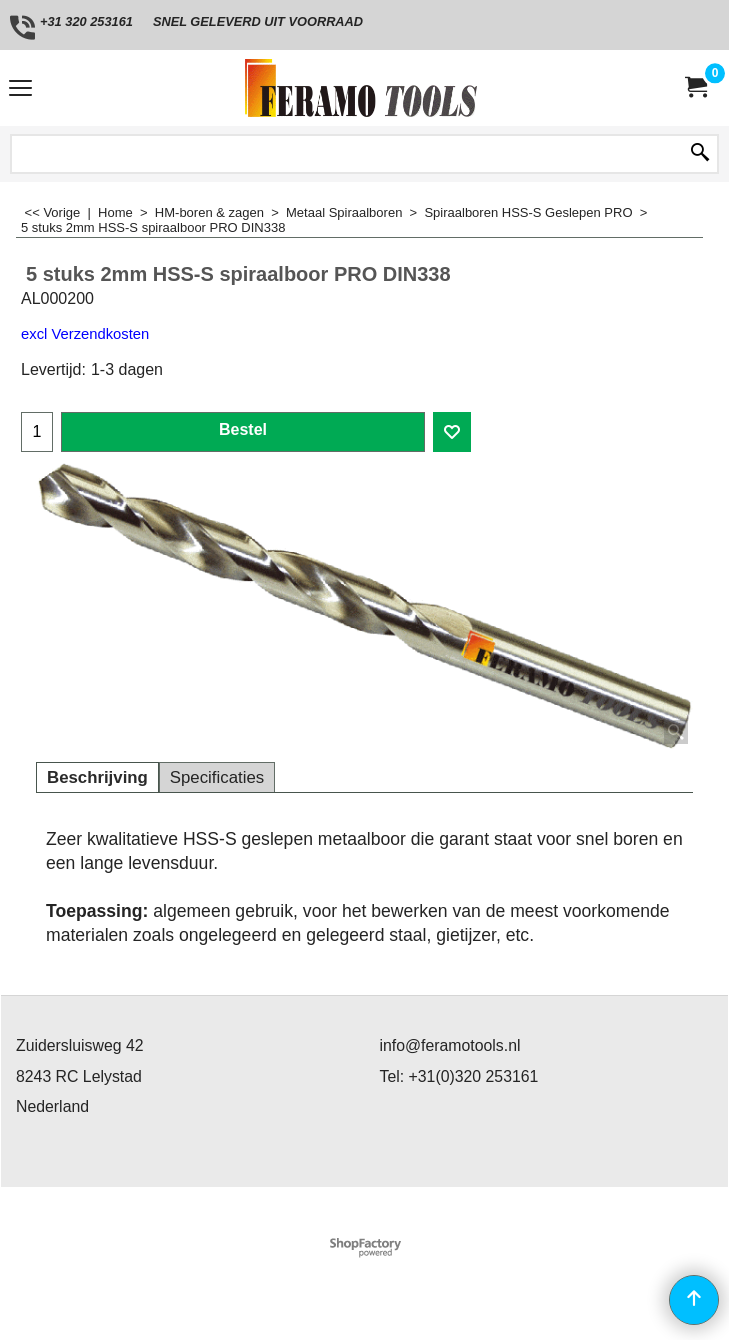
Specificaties (217, 777)
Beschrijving (97, 777)
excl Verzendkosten (85, 334)
